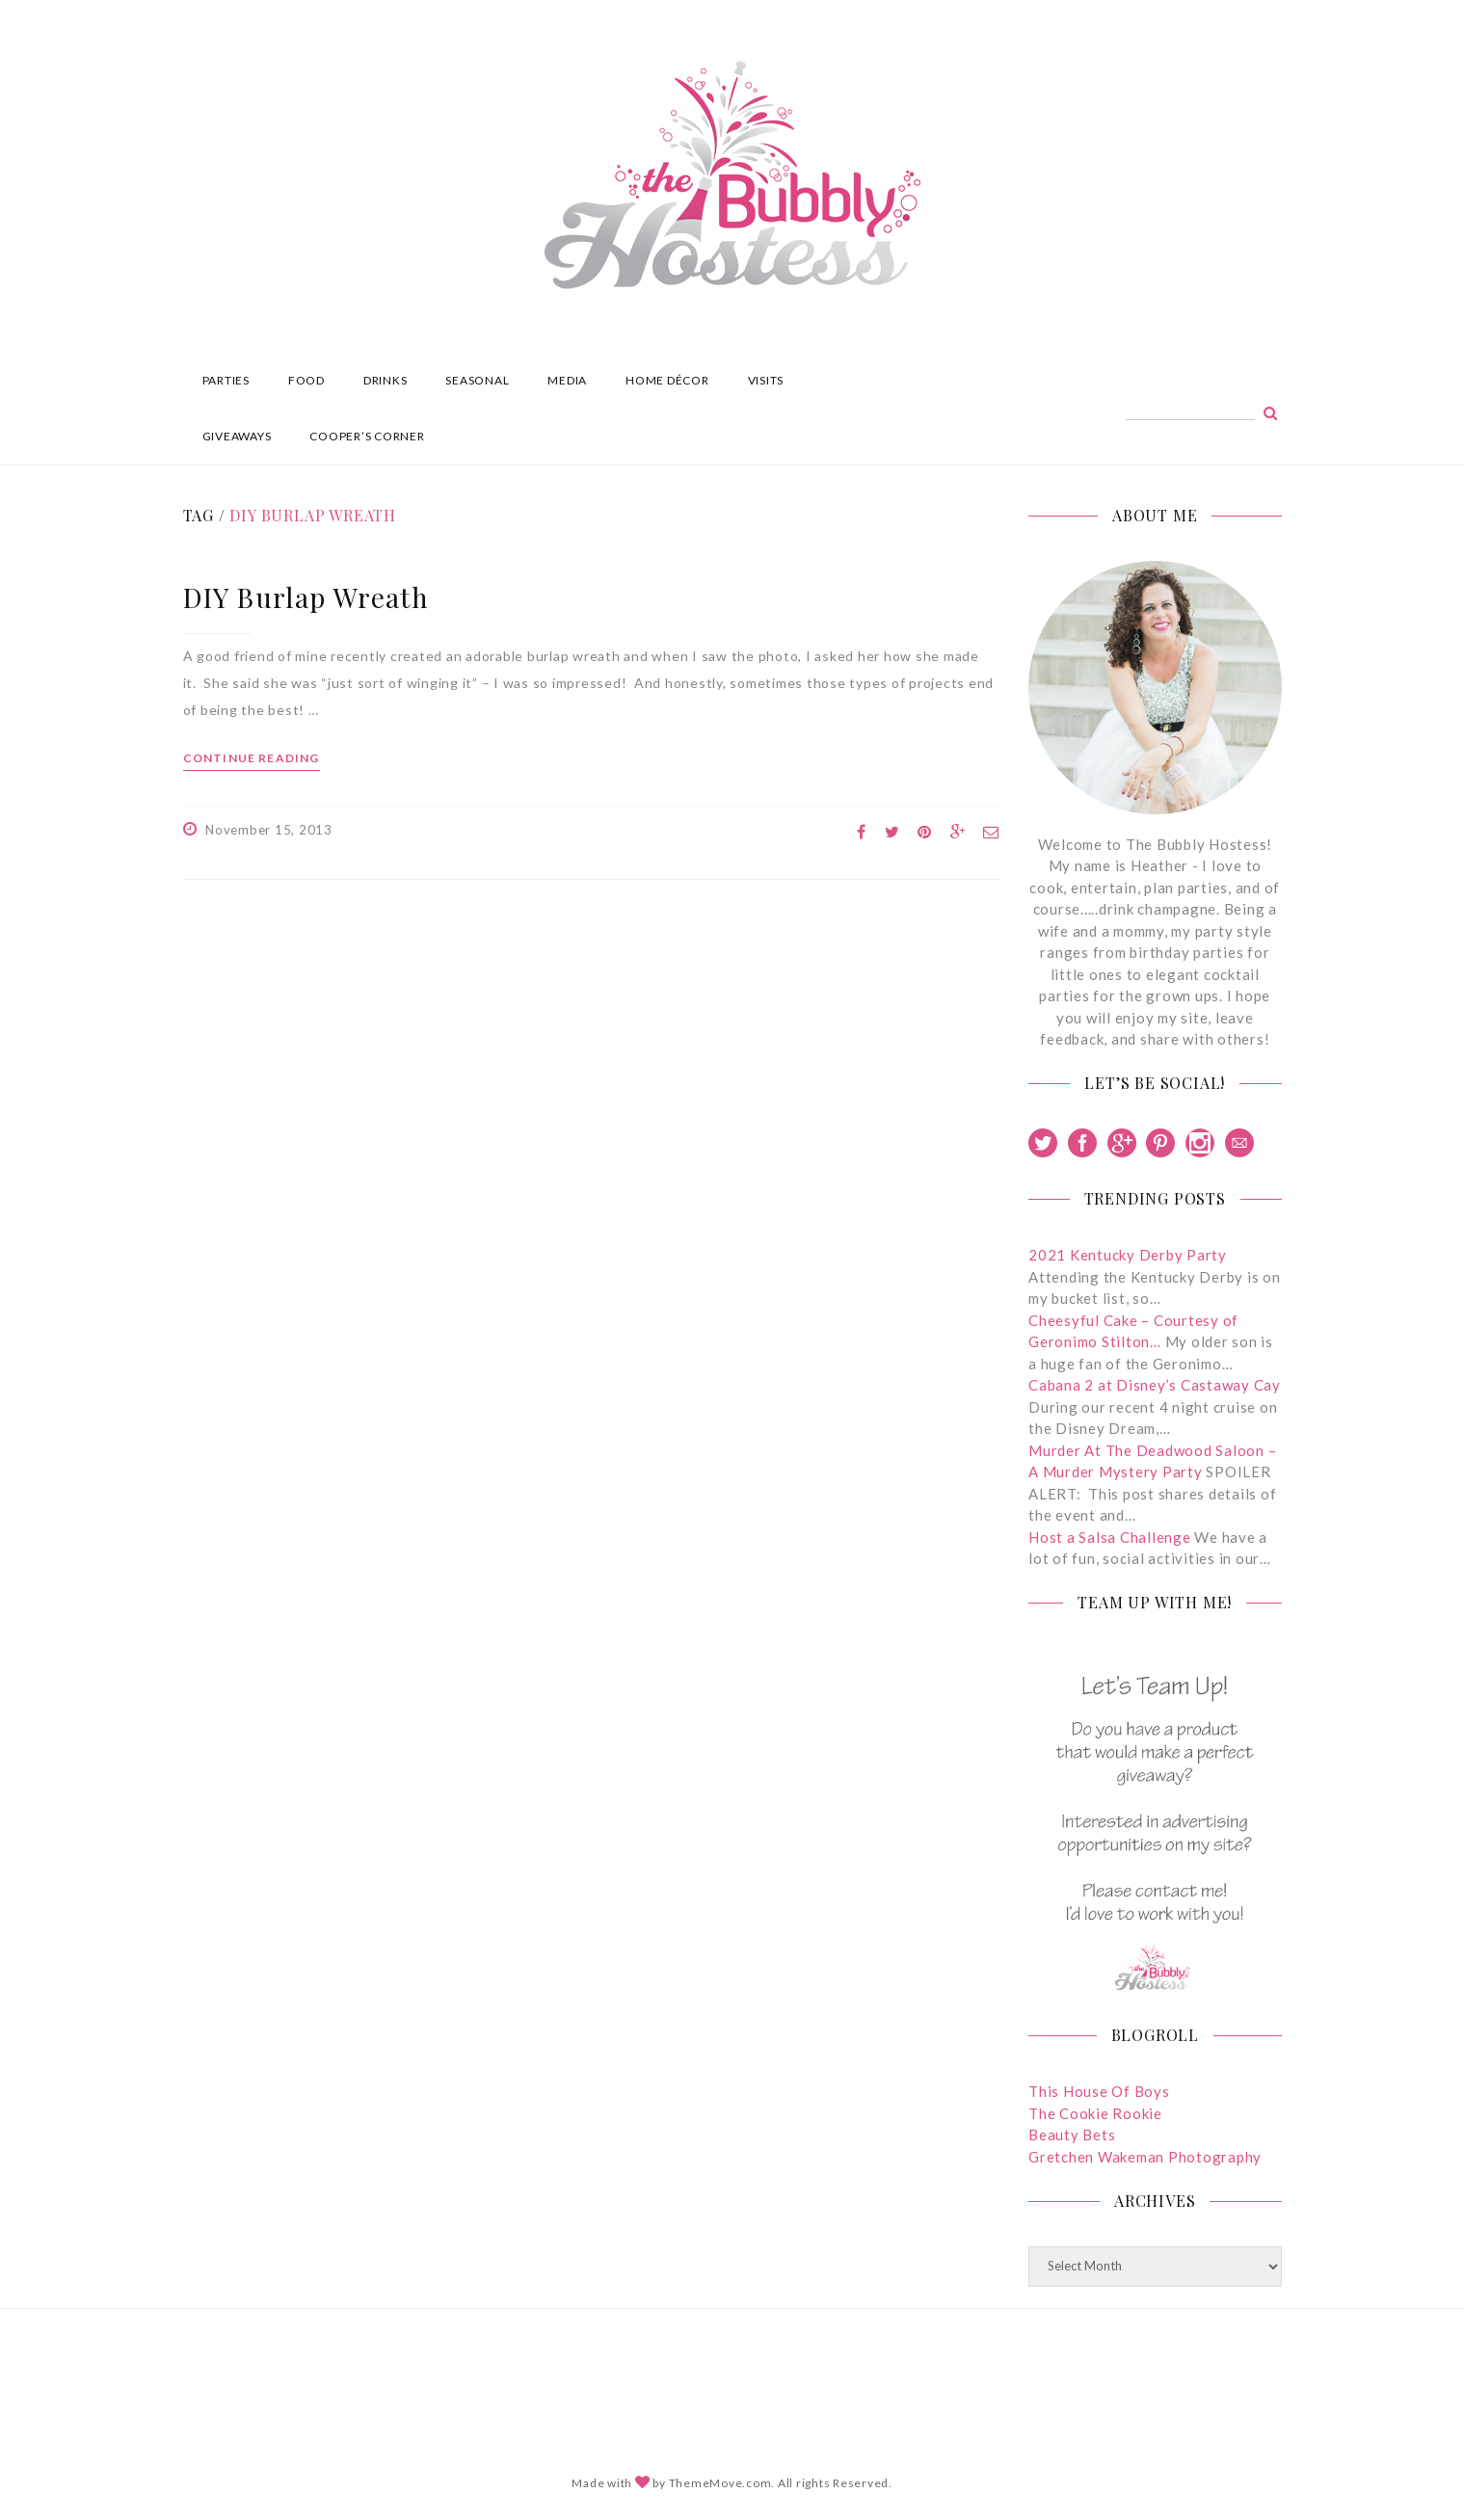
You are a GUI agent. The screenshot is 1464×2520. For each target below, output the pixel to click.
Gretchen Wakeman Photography (1145, 2156)
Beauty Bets (1071, 2134)
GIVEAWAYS (237, 436)
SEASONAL (477, 380)
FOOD (306, 380)
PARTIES (226, 380)
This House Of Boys (1099, 2091)
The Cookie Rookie (1095, 2113)
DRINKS (385, 380)
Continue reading (251, 758)
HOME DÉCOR (667, 380)
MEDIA (567, 380)
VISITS (766, 380)
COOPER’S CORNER (366, 436)
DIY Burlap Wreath (306, 597)
